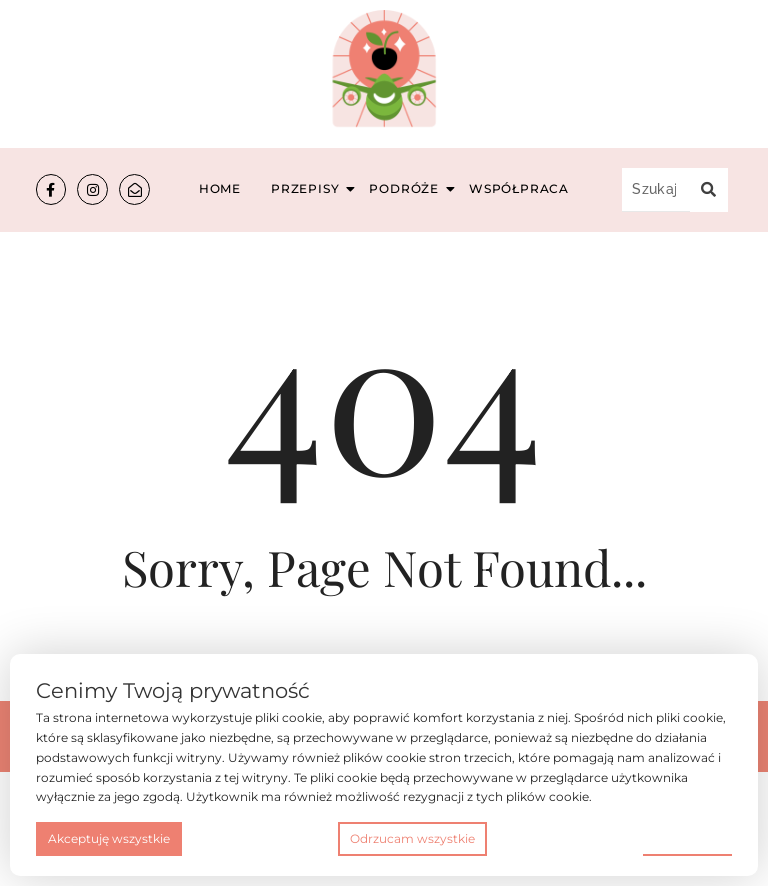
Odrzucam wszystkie (412, 838)
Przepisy (307, 188)
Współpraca (519, 188)
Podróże (406, 188)
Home (220, 188)
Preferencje (687, 837)
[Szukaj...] (656, 190)
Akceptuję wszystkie (109, 838)
